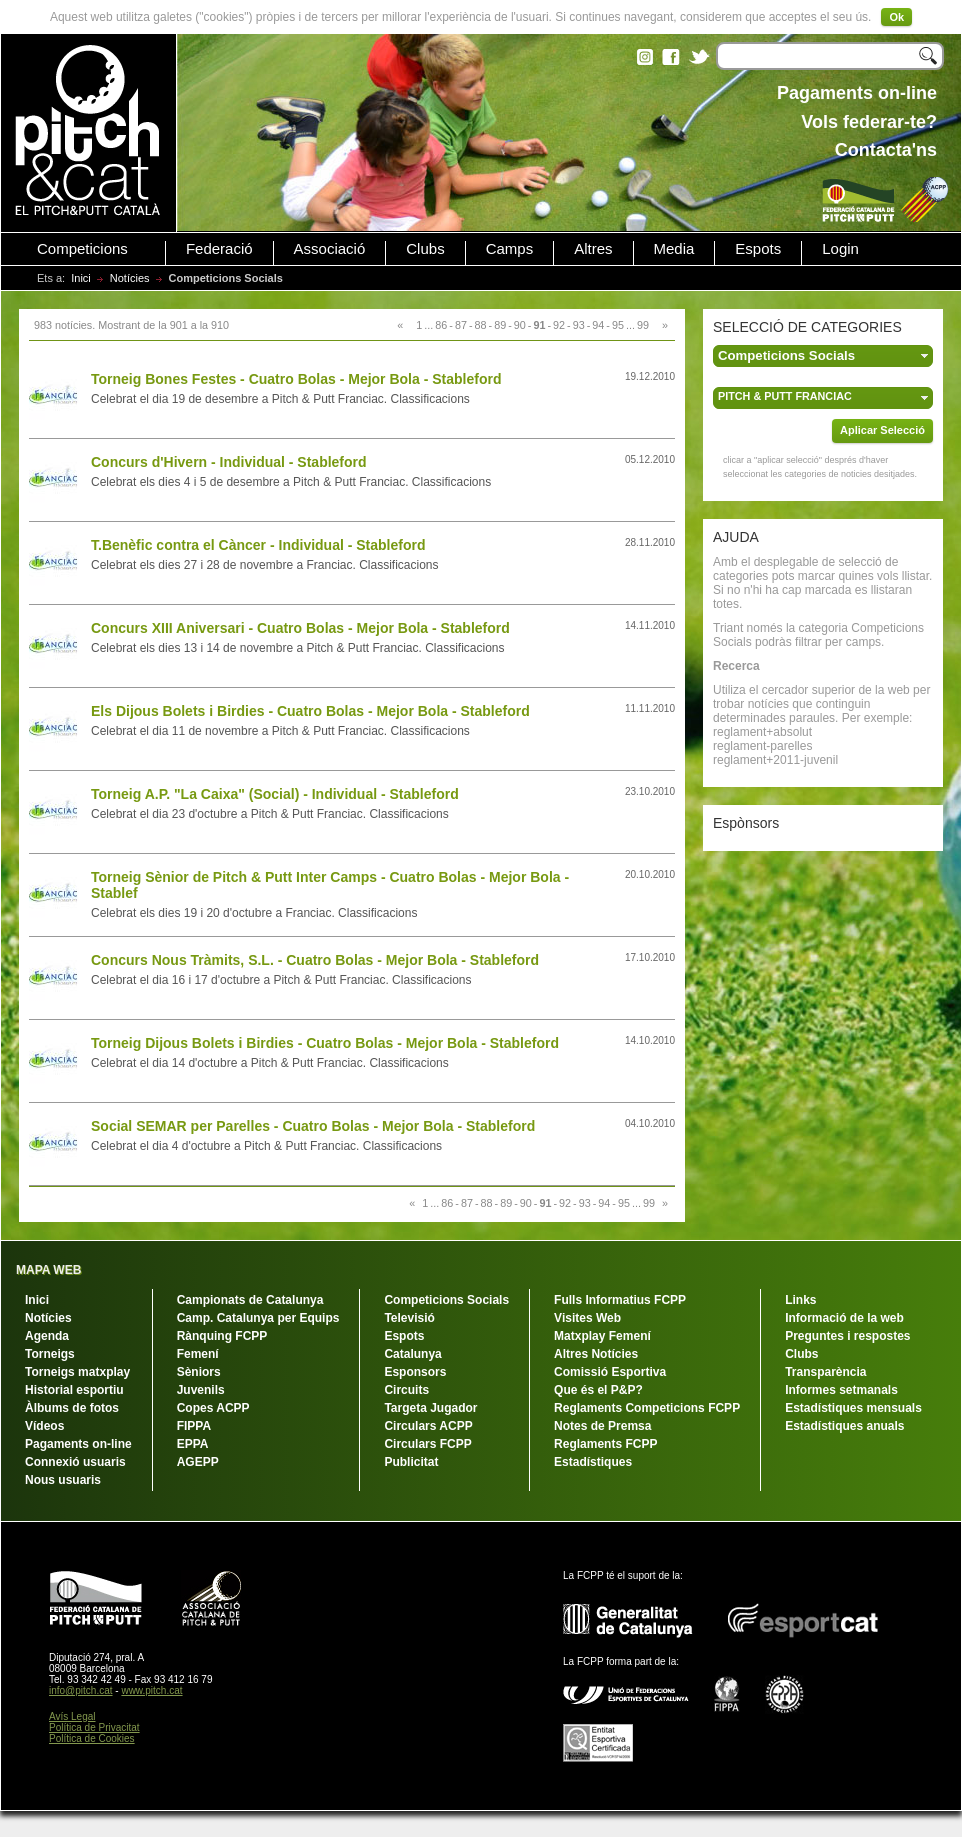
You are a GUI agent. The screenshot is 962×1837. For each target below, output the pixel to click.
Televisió (409, 1318)
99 (643, 325)
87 (461, 325)
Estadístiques (593, 1462)
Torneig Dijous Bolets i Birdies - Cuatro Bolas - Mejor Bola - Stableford (325, 1043)
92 (559, 325)
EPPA (193, 1444)
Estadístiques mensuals (853, 1408)
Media (674, 249)
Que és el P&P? (598, 1390)
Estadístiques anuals (844, 1426)
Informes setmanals (841, 1390)
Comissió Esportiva (610, 1372)
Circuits (406, 1390)
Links (800, 1300)
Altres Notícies (596, 1354)
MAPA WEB (48, 1270)
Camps (510, 249)
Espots (758, 249)
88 (481, 325)
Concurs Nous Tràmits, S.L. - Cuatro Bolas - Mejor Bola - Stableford (315, 960)
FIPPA (194, 1426)
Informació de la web (844, 1318)
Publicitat (411, 1462)
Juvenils (201, 1390)
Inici (81, 278)
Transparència (825, 1372)
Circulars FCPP (427, 1444)
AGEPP (198, 1462)
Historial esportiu (74, 1390)
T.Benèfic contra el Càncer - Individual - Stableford (258, 545)
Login (840, 249)
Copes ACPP (213, 1408)
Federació (219, 249)
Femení (198, 1354)
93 (579, 325)
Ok (896, 17)
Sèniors (199, 1372)
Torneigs (50, 1354)
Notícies (130, 278)
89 (500, 325)
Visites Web (587, 1318)
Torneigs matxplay (77, 1372)
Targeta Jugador (430, 1408)
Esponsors (415, 1372)
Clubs (425, 249)
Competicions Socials (446, 1300)
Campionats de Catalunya (250, 1300)
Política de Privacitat (94, 1727)
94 (598, 325)
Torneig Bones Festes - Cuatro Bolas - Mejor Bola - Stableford (296, 379)
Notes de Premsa (602, 1426)
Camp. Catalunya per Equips (258, 1318)
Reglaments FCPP (605, 1444)
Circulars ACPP (428, 1426)
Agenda (47, 1336)
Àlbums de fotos (72, 1408)
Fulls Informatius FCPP (620, 1300)
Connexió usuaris (75, 1462)
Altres (593, 249)
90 (520, 325)
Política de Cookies (92, 1738)
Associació (330, 249)
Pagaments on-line (78, 1444)
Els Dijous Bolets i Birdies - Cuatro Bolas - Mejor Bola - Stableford (310, 711)
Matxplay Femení (602, 1336)
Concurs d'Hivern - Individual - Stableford (229, 462)
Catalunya (412, 1354)
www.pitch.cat (151, 1690)
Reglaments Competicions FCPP (647, 1408)
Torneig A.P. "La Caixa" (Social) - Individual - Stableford (275, 794)
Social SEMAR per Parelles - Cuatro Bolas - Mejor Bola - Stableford (313, 1126)
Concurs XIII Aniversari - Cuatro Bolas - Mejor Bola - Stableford (300, 628)
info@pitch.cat (81, 1690)
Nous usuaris (63, 1480)
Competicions (82, 249)
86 (441, 325)
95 (618, 325)
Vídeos (44, 1426)
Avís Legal (72, 1716)
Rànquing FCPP (222, 1336)
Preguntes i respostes (847, 1336)
